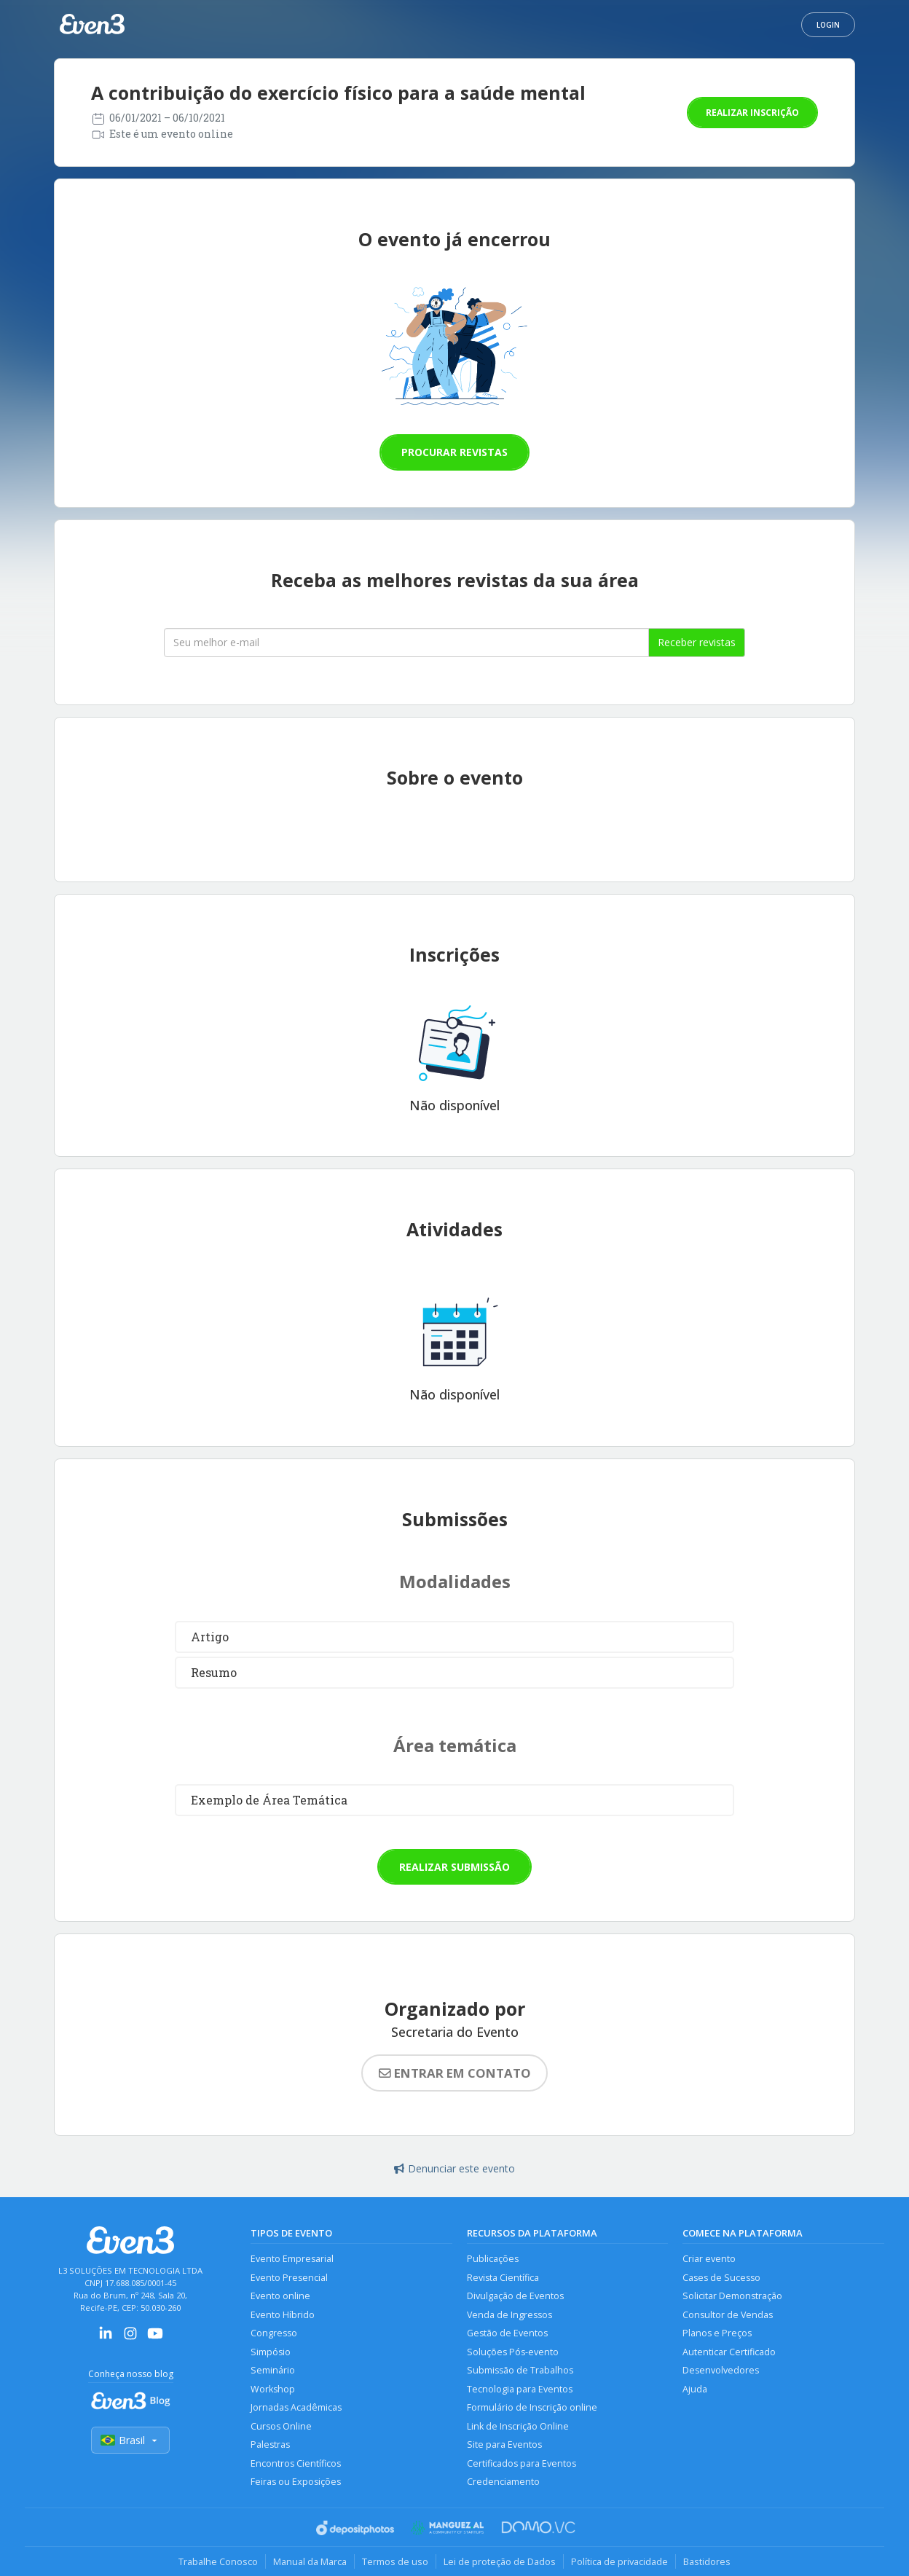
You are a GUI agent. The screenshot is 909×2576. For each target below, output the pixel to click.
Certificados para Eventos (521, 2463)
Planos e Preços (717, 2333)
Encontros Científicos (296, 2463)
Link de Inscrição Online (518, 2426)
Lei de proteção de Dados (500, 2561)
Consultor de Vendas (727, 2315)
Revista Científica (503, 2277)
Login (828, 25)
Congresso (274, 2333)
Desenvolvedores (720, 2370)
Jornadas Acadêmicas (296, 2407)
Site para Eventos (504, 2444)
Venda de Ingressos (509, 2315)
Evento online (280, 2296)
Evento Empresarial (292, 2259)
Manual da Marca (310, 2561)
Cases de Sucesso (721, 2277)
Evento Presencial (289, 2277)
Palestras (270, 2444)
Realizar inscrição (752, 112)
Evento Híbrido (283, 2315)
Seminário (273, 2370)
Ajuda (694, 2389)
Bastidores (707, 2561)
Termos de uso (395, 2561)
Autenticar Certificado (729, 2352)
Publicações (493, 2259)
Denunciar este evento (454, 2168)
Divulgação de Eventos (515, 2296)
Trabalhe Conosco (218, 2561)
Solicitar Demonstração (732, 2296)
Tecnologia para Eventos (519, 2389)
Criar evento (709, 2259)
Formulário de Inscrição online (532, 2407)
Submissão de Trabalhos (520, 2370)
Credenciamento (503, 2481)
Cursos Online (281, 2426)
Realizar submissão (454, 1867)
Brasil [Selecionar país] (130, 2440)
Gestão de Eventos (507, 2333)
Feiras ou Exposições (296, 2481)
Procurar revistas (454, 452)
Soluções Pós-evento (513, 2352)
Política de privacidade (619, 2561)
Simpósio (271, 2352)
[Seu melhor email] (406, 642)
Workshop (273, 2389)
